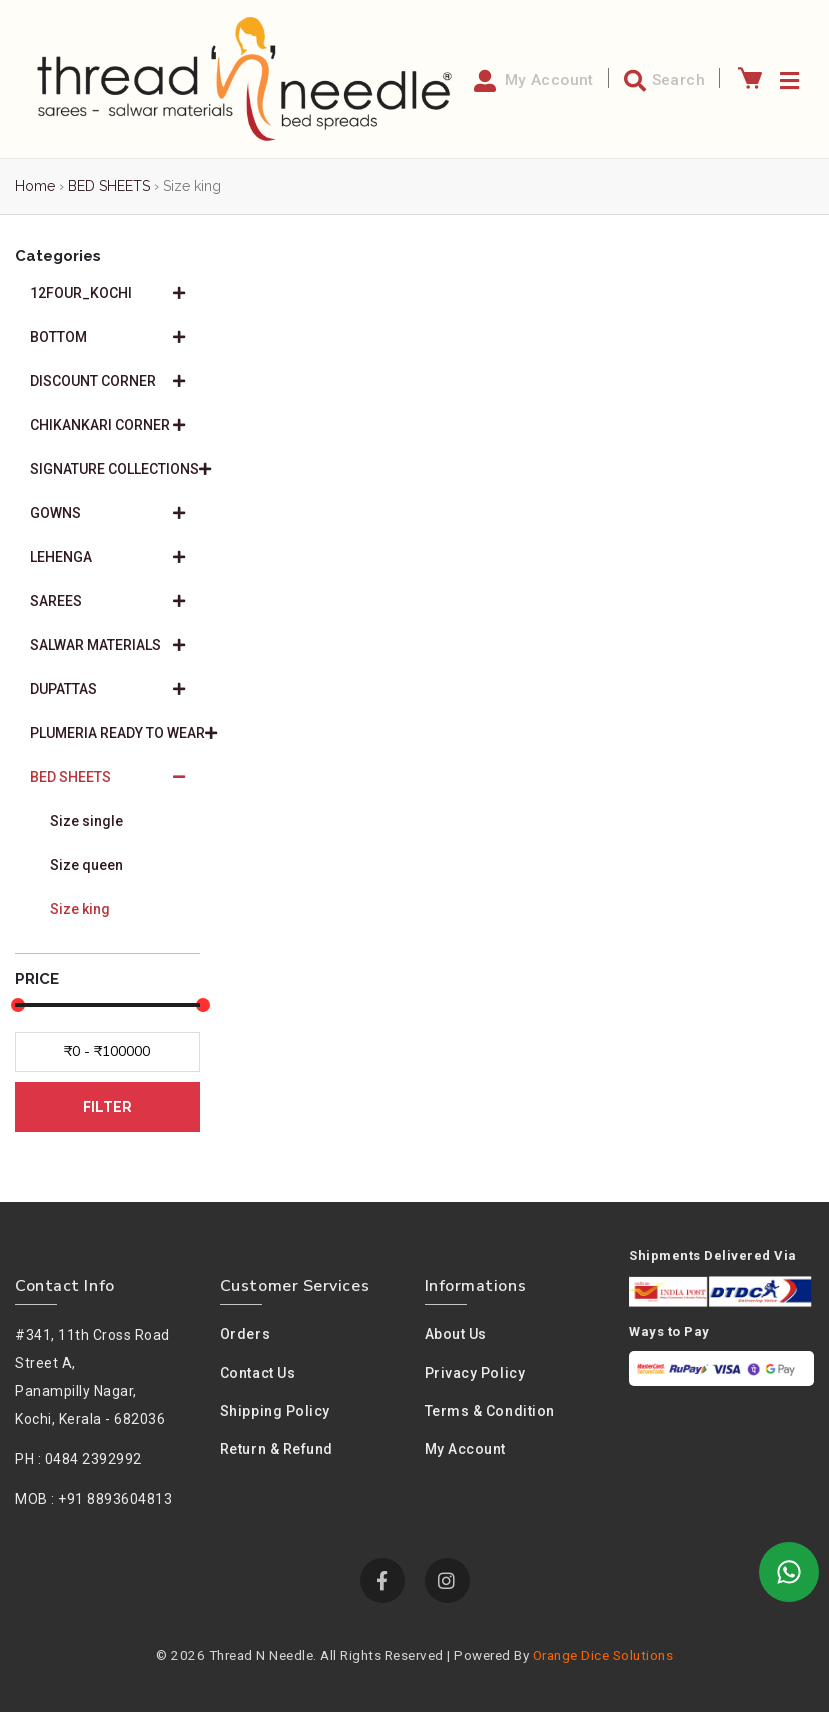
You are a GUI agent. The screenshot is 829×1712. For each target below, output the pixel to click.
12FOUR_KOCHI (107, 293)
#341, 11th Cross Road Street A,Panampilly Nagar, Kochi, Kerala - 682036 (92, 1377)
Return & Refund (276, 1449)
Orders (245, 1334)
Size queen (86, 865)
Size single (86, 821)
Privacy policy (475, 1373)
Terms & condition (490, 1411)
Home (35, 186)
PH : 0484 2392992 (78, 1459)
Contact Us (258, 1373)
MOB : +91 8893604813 (93, 1499)
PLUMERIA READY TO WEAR (115, 733)
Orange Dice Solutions (603, 1655)
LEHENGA (107, 557)
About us (456, 1334)
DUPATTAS (107, 689)
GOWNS (107, 513)
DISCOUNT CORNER (107, 381)
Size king (80, 909)
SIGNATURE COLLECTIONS (115, 469)
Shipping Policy (275, 1411)
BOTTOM (107, 337)
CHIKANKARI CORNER (107, 425)
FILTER (107, 1107)
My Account (466, 1449)
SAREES (107, 601)
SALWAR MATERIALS (107, 645)
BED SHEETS (109, 186)
